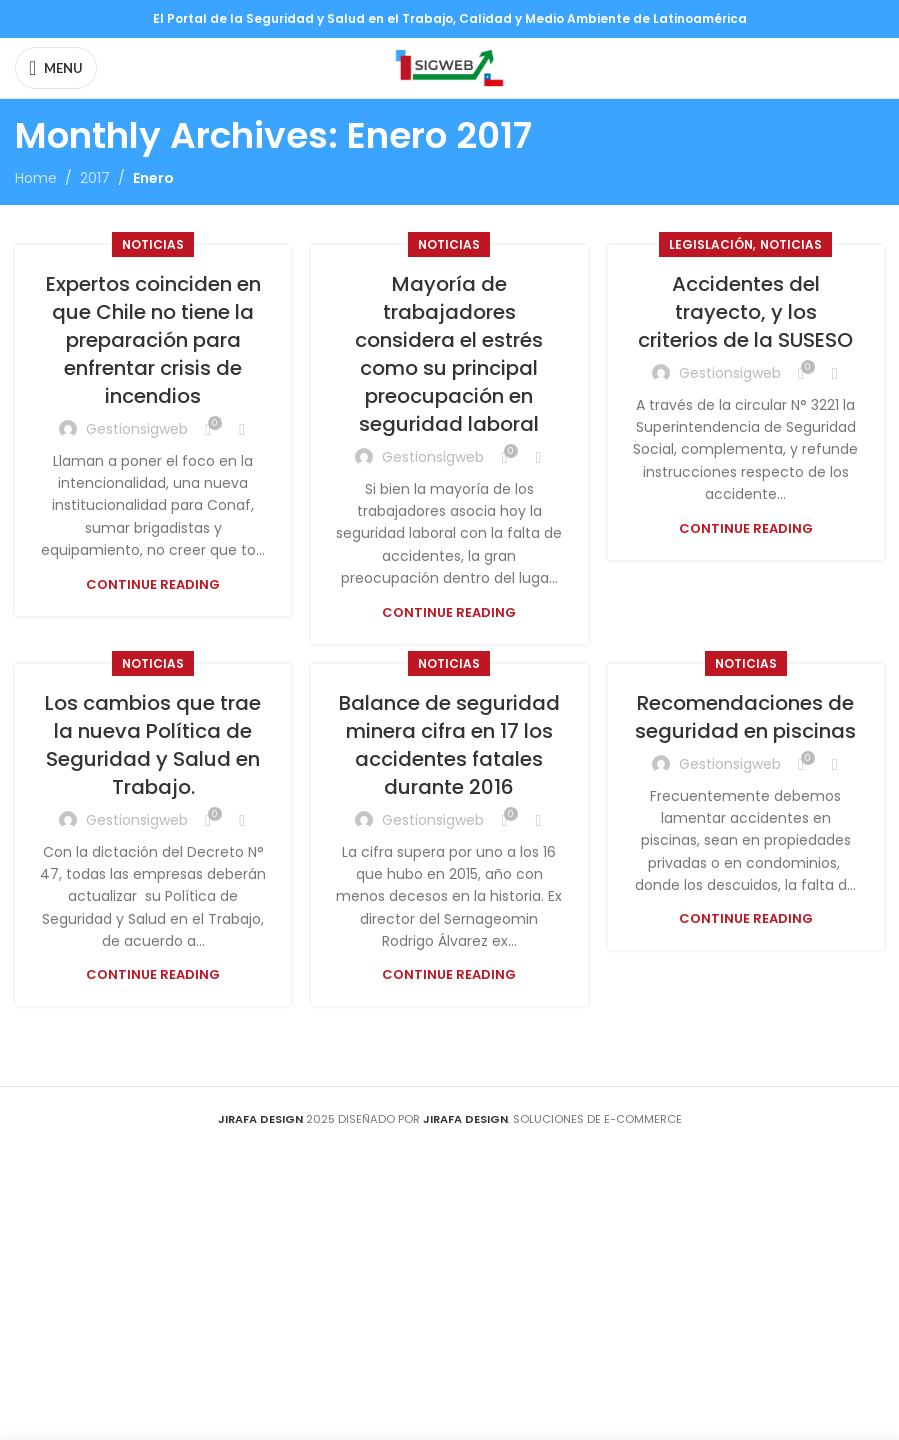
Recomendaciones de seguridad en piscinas (745, 717)
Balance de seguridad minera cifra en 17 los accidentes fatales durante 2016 (449, 745)
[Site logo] (449, 67)
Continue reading (153, 584)
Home (36, 178)
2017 (95, 178)
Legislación (711, 244)
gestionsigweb (137, 429)
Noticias (153, 244)
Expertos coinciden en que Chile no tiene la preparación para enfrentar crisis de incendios (153, 340)
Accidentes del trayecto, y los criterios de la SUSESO (745, 312)
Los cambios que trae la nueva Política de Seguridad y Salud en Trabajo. (153, 745)
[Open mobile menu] (56, 68)
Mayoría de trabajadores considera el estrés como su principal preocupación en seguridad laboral (449, 354)
